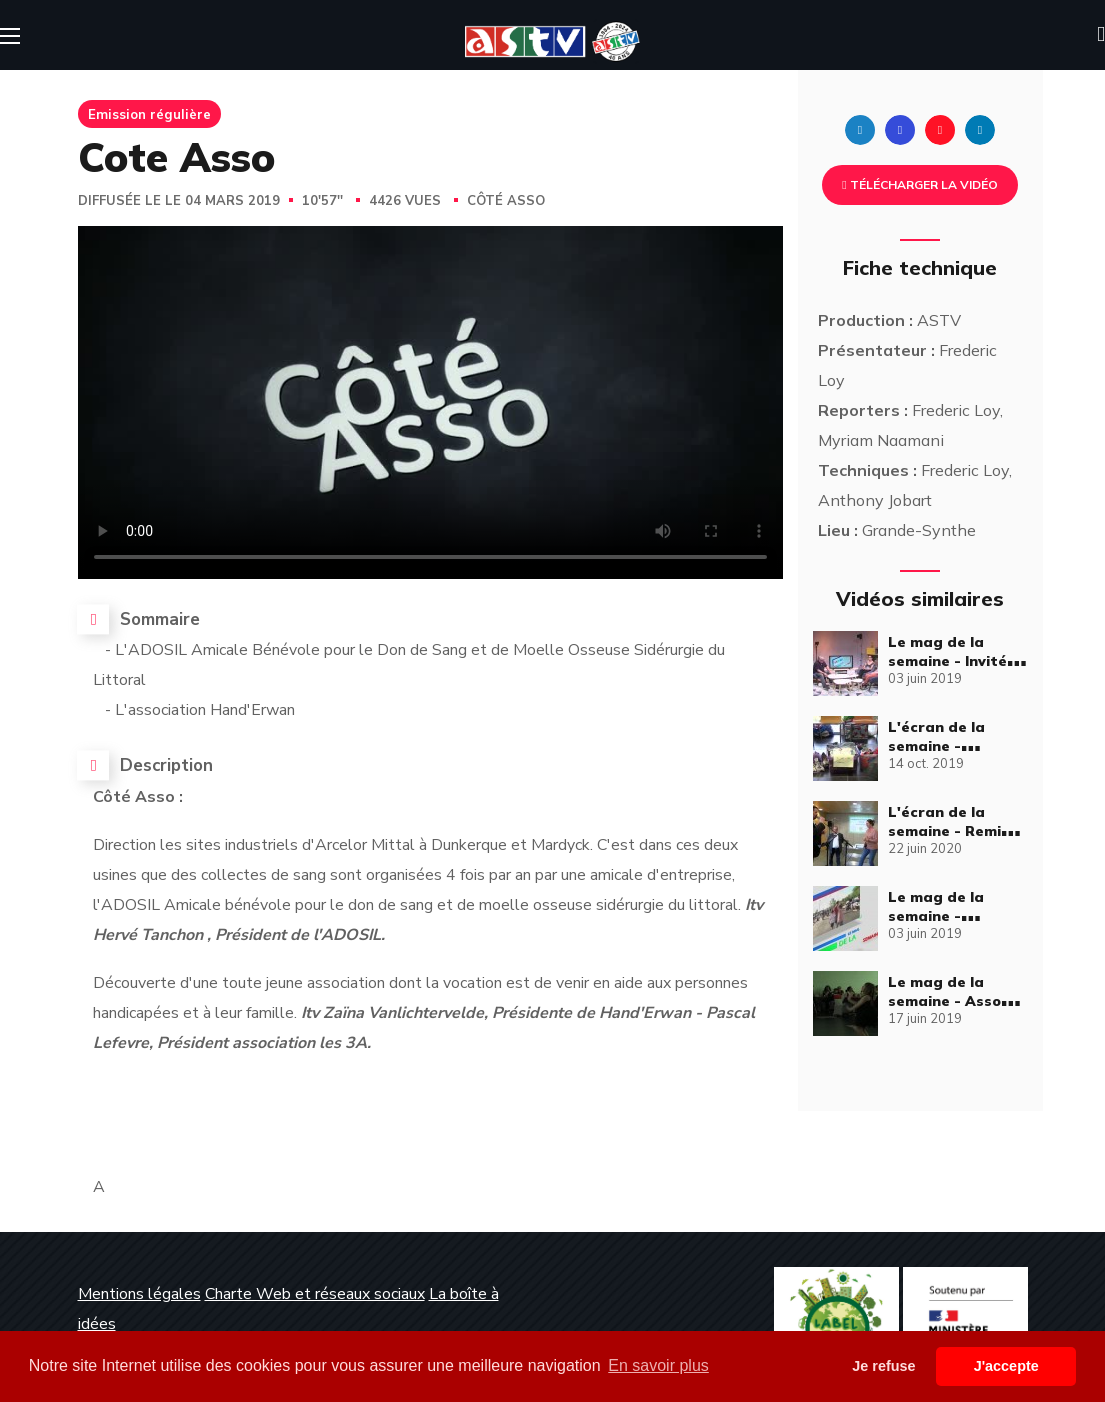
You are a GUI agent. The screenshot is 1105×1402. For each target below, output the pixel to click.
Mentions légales (139, 1294)
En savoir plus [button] (658, 1365)
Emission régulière (149, 114)
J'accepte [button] (1006, 1366)
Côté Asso (506, 201)
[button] (1101, 35)
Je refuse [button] (883, 1366)
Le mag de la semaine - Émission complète (957, 916)
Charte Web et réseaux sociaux (315, 1294)
